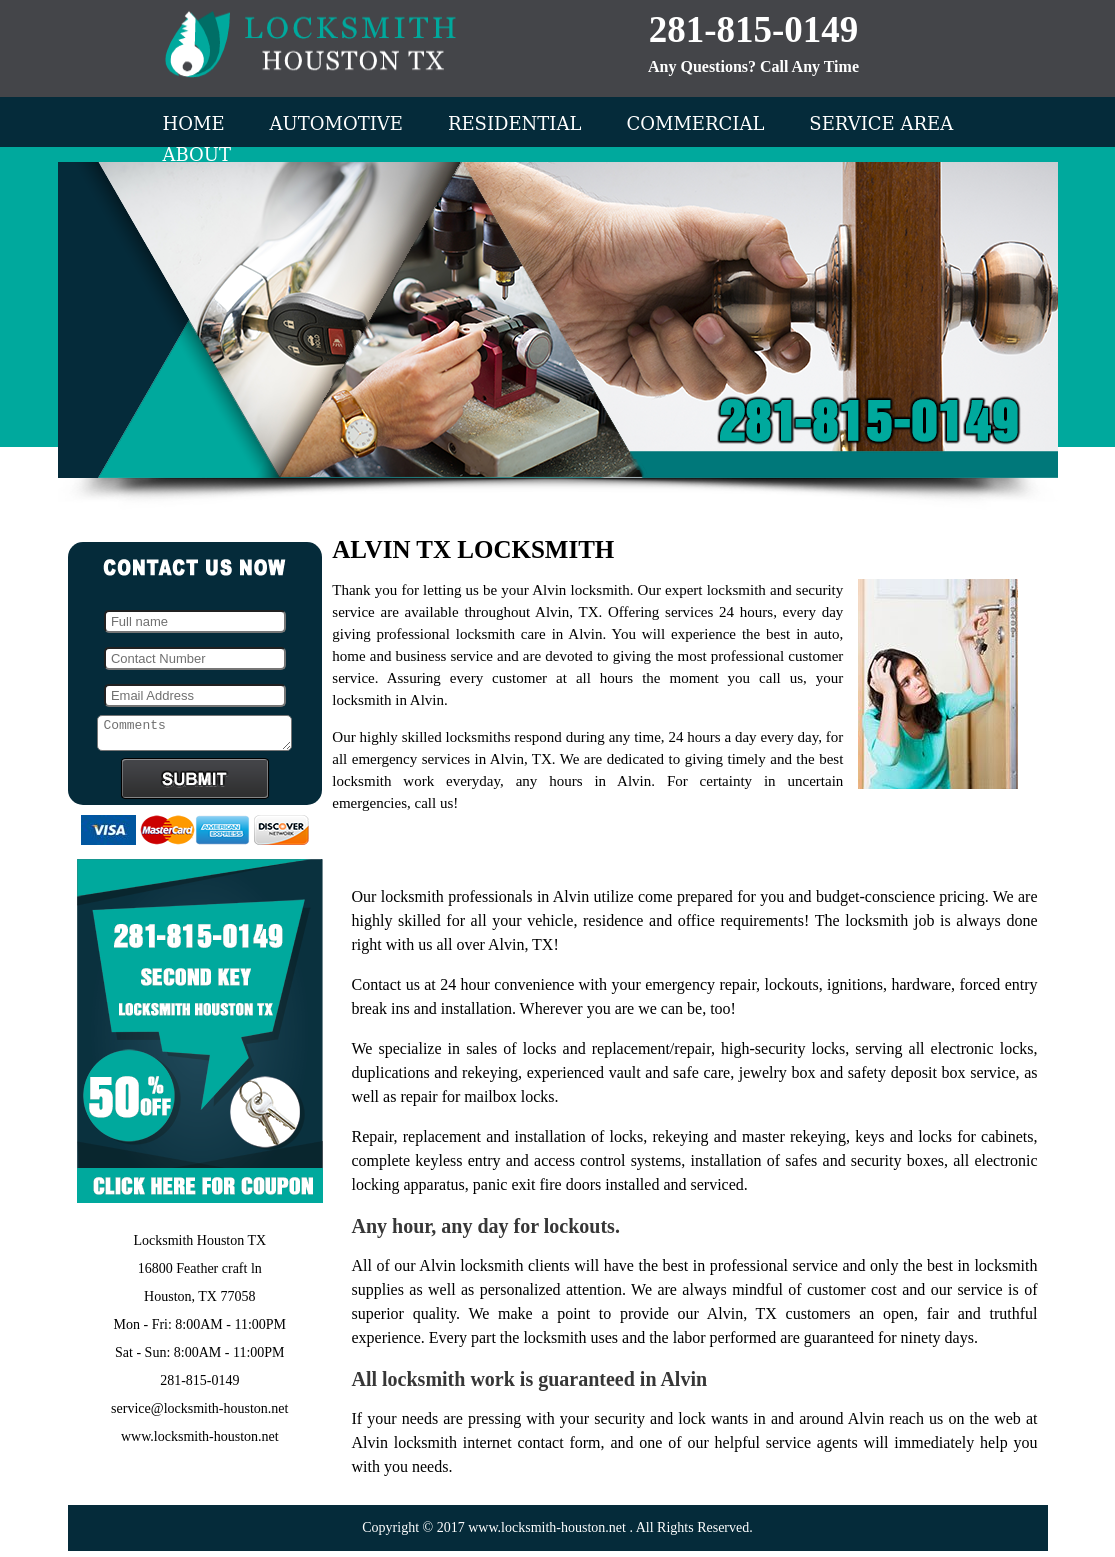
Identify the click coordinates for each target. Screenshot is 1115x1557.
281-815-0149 (754, 29)
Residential (515, 123)
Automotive (336, 123)
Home (194, 123)
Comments (194, 736)
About (197, 154)
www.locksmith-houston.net (200, 1442)
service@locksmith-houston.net (199, 1414)
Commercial (695, 123)
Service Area (881, 123)
